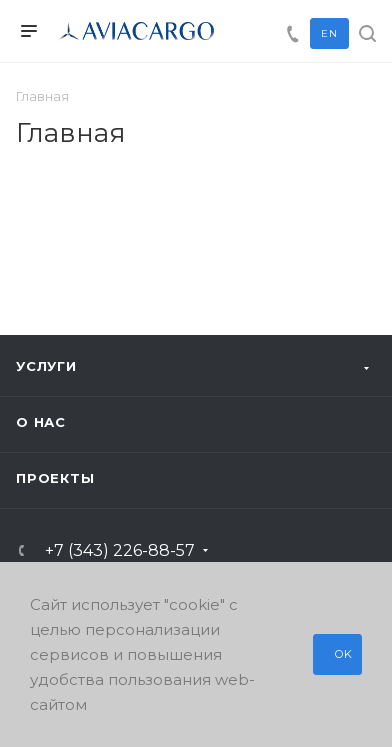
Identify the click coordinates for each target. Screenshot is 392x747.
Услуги (46, 366)
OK (344, 654)
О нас (41, 422)
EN (329, 33)
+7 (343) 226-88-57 (120, 551)
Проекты (55, 478)
